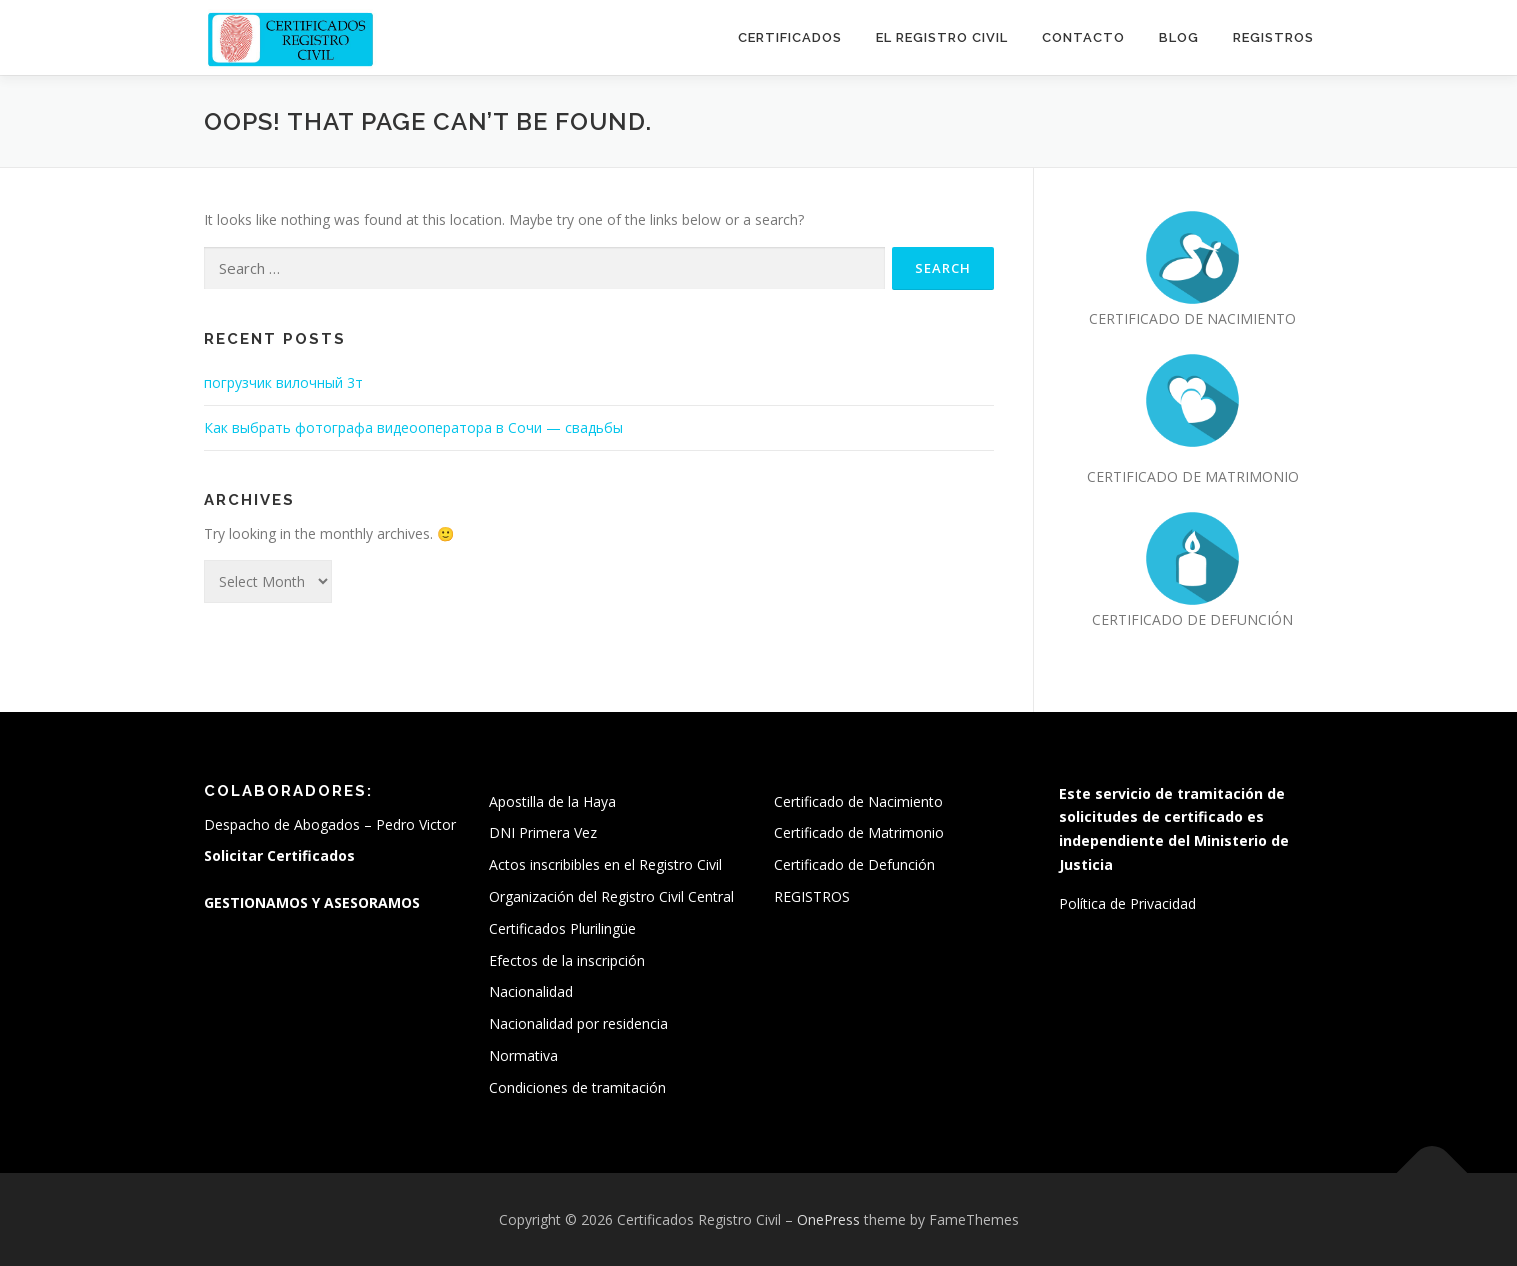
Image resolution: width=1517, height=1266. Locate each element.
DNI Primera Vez (543, 832)
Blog (1179, 37)
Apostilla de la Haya (552, 801)
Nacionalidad (531, 991)
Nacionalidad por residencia (578, 1023)
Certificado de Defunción (854, 864)
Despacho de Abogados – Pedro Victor (330, 824)
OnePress (828, 1219)
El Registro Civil (942, 37)
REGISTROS (1273, 37)
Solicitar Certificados (279, 855)
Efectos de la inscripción (567, 960)
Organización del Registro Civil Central (611, 896)
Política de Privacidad (1127, 903)
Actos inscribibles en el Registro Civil (605, 864)
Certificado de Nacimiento (858, 801)
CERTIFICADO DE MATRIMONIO (1193, 476)
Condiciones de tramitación (577, 1087)
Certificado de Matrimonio (859, 832)
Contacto (1083, 37)
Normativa (523, 1055)
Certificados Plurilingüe (562, 928)
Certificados (790, 37)
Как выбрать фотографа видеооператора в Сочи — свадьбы (413, 427)
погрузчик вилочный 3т (283, 382)
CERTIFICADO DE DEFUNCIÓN (1192, 619)
